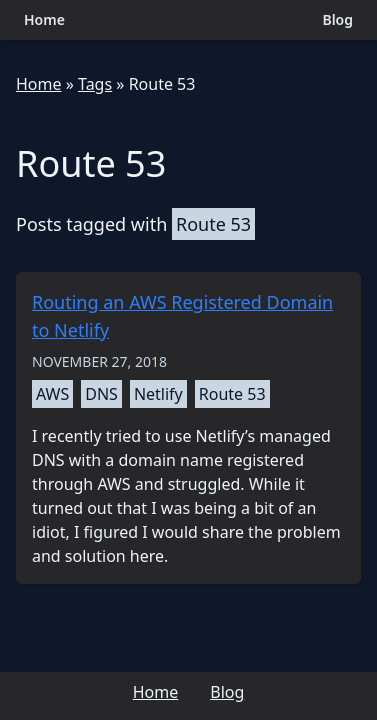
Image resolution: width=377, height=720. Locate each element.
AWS (52, 394)
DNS (101, 394)
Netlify (158, 394)
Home (44, 19)
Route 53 (162, 84)
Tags (95, 84)
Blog (337, 19)
